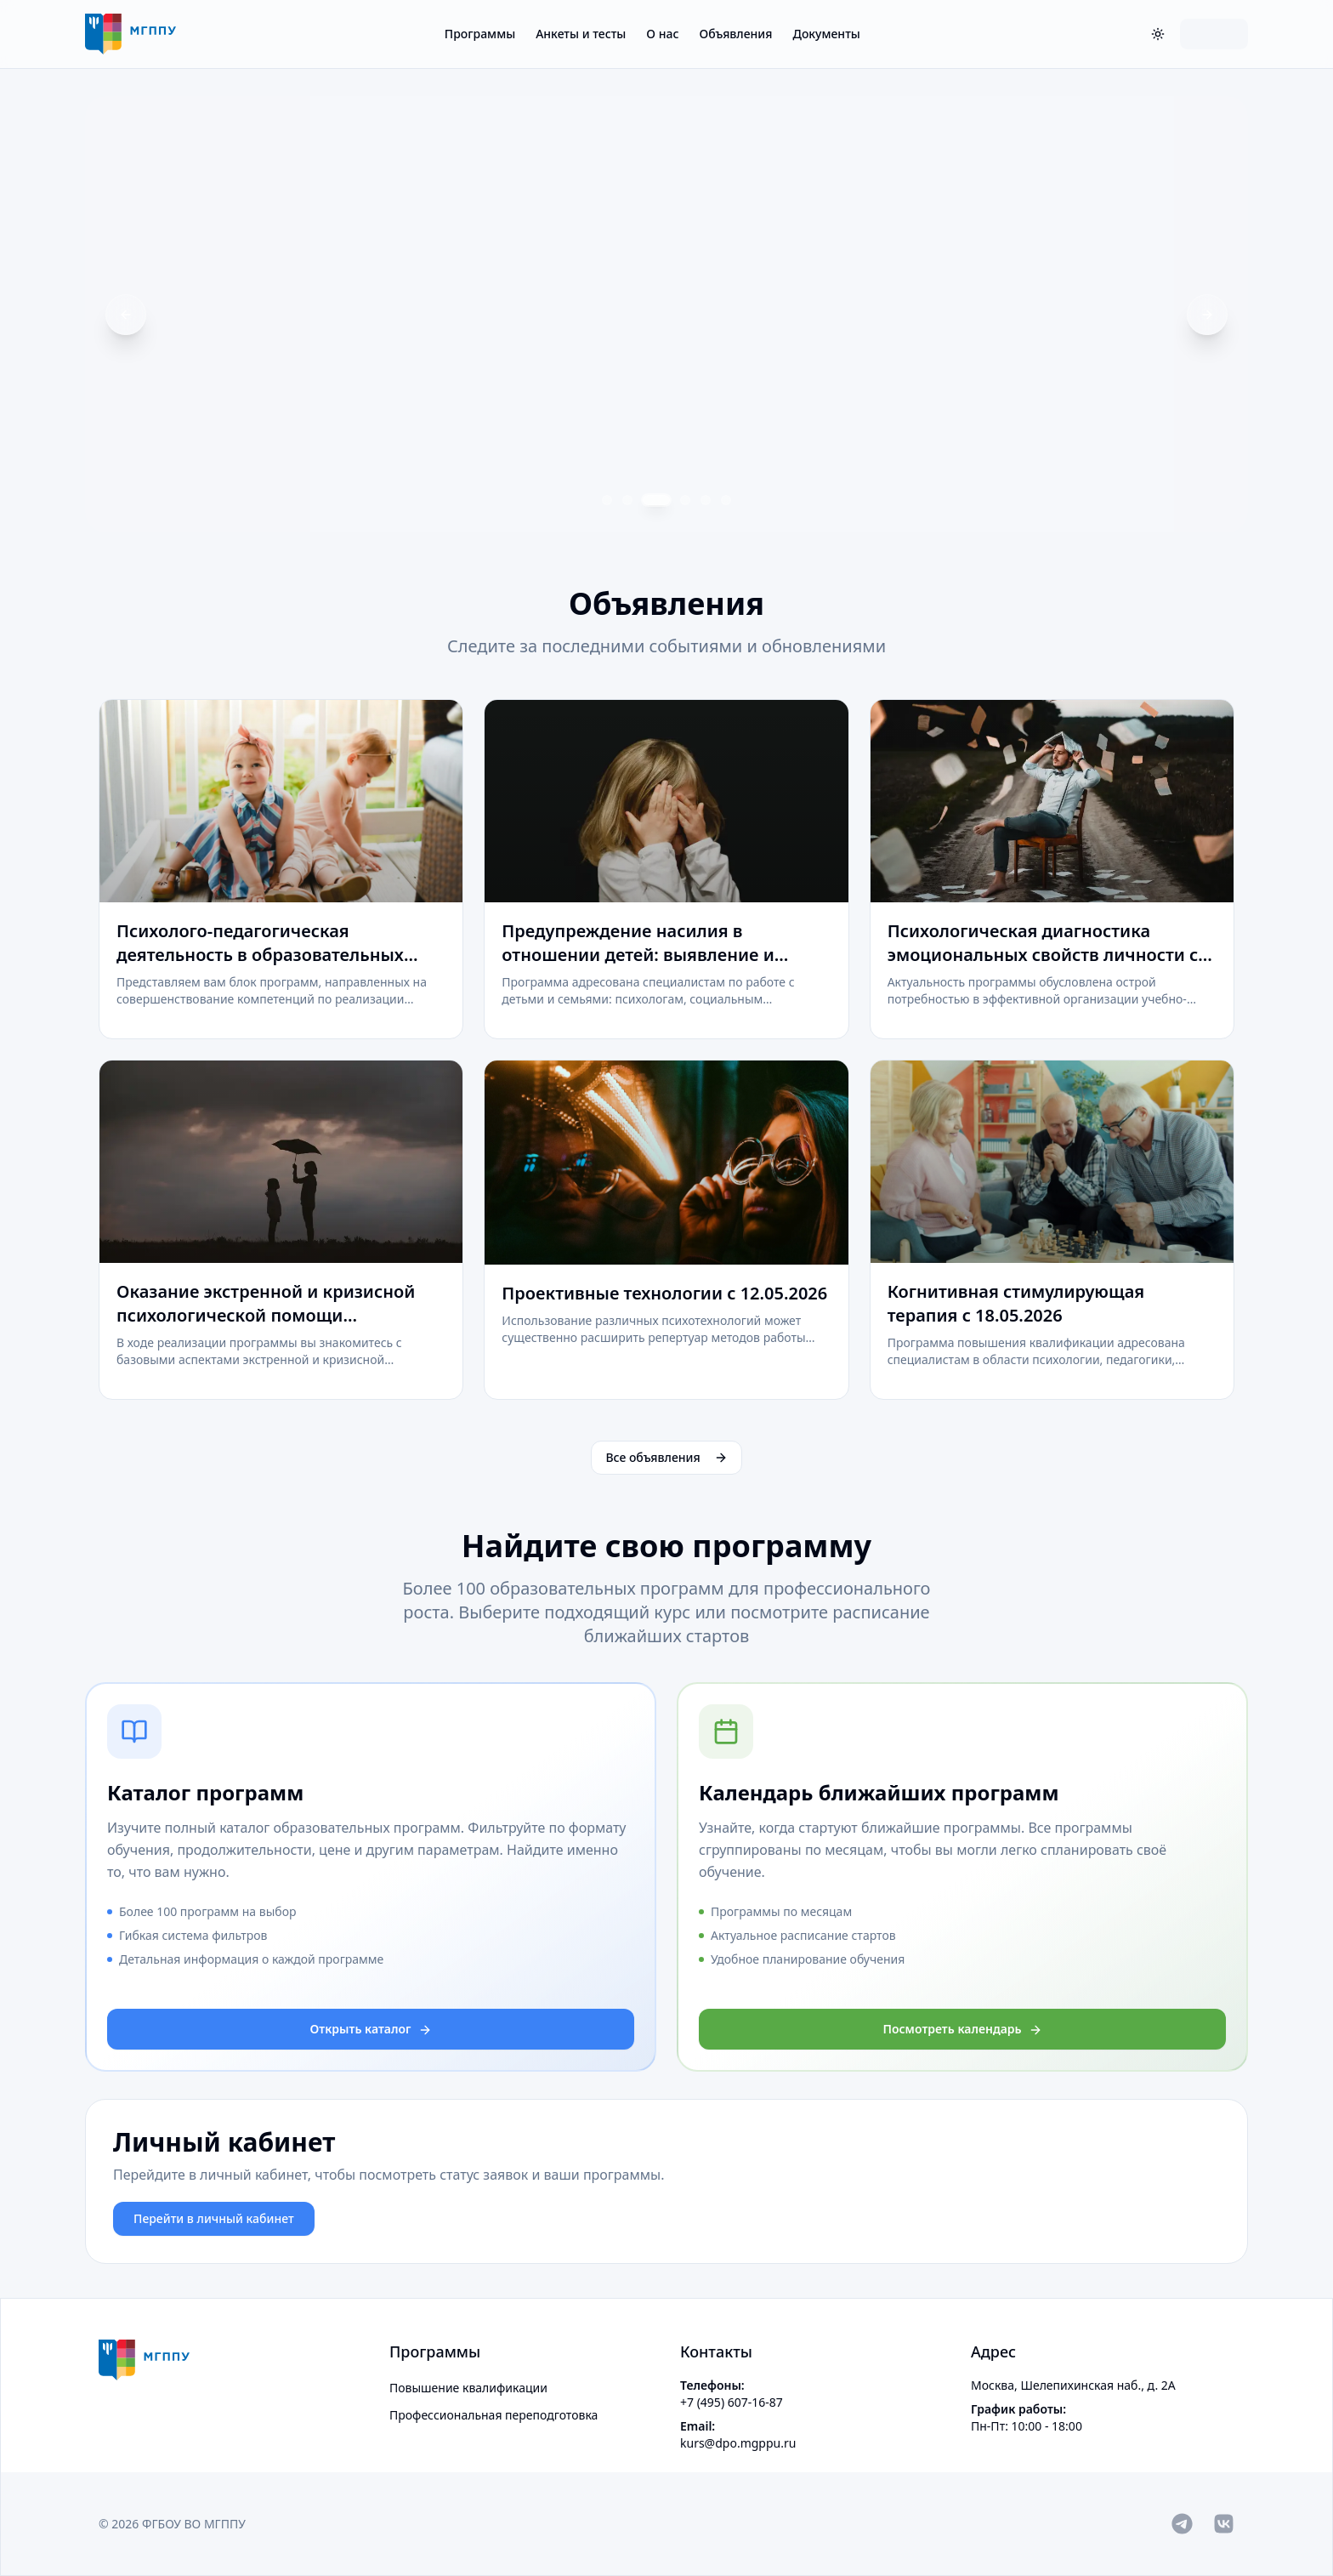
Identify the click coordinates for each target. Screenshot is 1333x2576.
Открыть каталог (371, 2029)
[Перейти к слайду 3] (656, 500)
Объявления (735, 34)
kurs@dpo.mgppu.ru (738, 2443)
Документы (825, 34)
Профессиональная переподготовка (493, 2415)
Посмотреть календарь (961, 2029)
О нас (662, 34)
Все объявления (666, 1457)
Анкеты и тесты (581, 34)
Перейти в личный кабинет (213, 2218)
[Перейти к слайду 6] (726, 500)
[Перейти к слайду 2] (627, 500)
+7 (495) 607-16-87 (731, 2402)
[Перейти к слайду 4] (685, 500)
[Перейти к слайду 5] (706, 500)
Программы (480, 34)
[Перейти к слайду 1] (607, 500)
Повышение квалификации (468, 2388)
